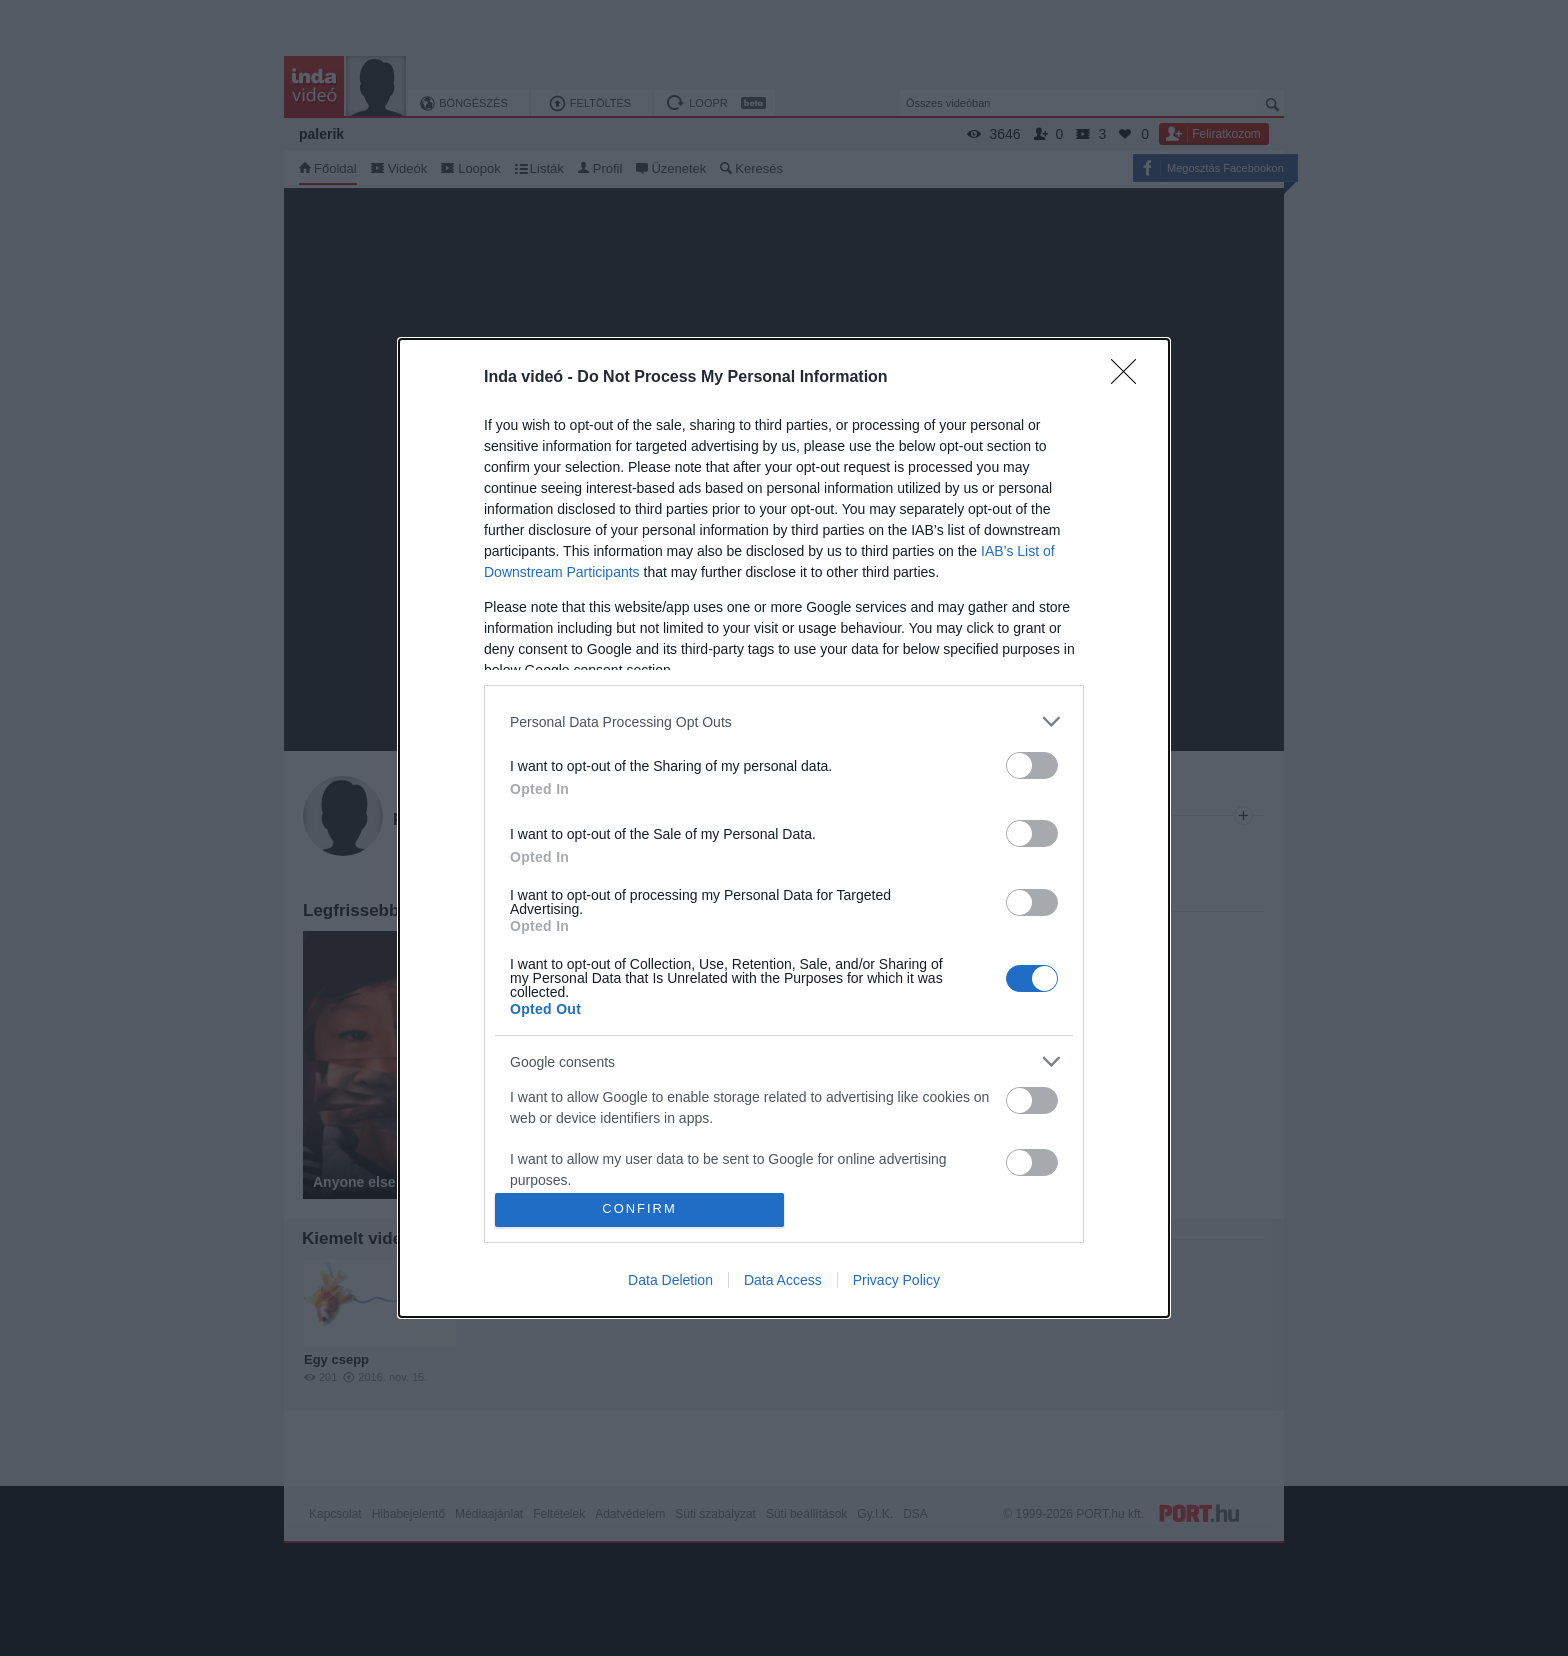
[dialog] (784, 828)
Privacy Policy (896, 1280)
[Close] (1130, 378)
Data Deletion (670, 1280)
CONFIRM (639, 1209)
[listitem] (784, 721)
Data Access (783, 1280)
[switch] (1032, 765)
